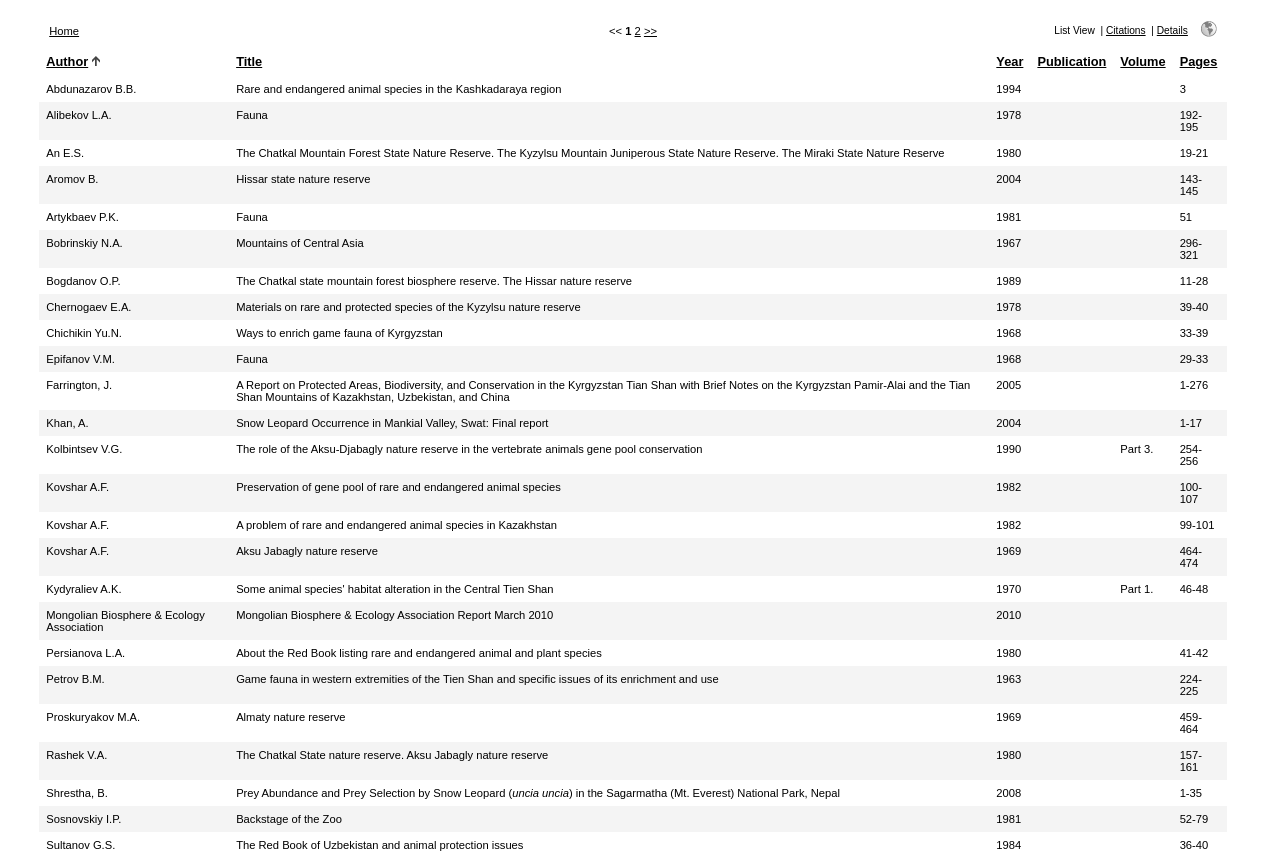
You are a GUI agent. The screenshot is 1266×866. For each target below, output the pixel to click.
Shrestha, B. (77, 793)
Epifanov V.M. (80, 359)
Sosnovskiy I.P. (83, 819)
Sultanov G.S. (80, 845)
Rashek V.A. (76, 755)
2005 (1008, 385)
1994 (1008, 89)
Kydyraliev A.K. (83, 589)
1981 (1008, 217)
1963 (1008, 679)
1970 (1008, 589)
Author (67, 61)
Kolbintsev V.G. (84, 449)
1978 (1008, 115)
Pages (1199, 61)
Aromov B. (72, 179)
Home (64, 31)
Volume (1142, 61)
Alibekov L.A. (78, 115)
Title (249, 61)
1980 (1008, 153)
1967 (1008, 243)
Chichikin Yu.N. (84, 333)
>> (650, 31)
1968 (1008, 333)
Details (1172, 30)
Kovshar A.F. (77, 487)
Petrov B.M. (75, 679)
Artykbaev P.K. (82, 217)
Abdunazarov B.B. (91, 89)
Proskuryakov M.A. (93, 717)
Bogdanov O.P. (83, 281)
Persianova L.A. (85, 653)
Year (1009, 61)
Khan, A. (67, 423)
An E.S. (65, 153)
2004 (1008, 179)
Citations (1126, 30)
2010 (1008, 615)
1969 (1008, 551)
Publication (1071, 61)
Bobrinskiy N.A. (84, 243)
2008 (1008, 793)
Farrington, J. (79, 385)
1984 (1008, 845)
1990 (1008, 449)
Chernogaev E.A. (88, 307)
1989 (1008, 281)
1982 (1008, 487)
